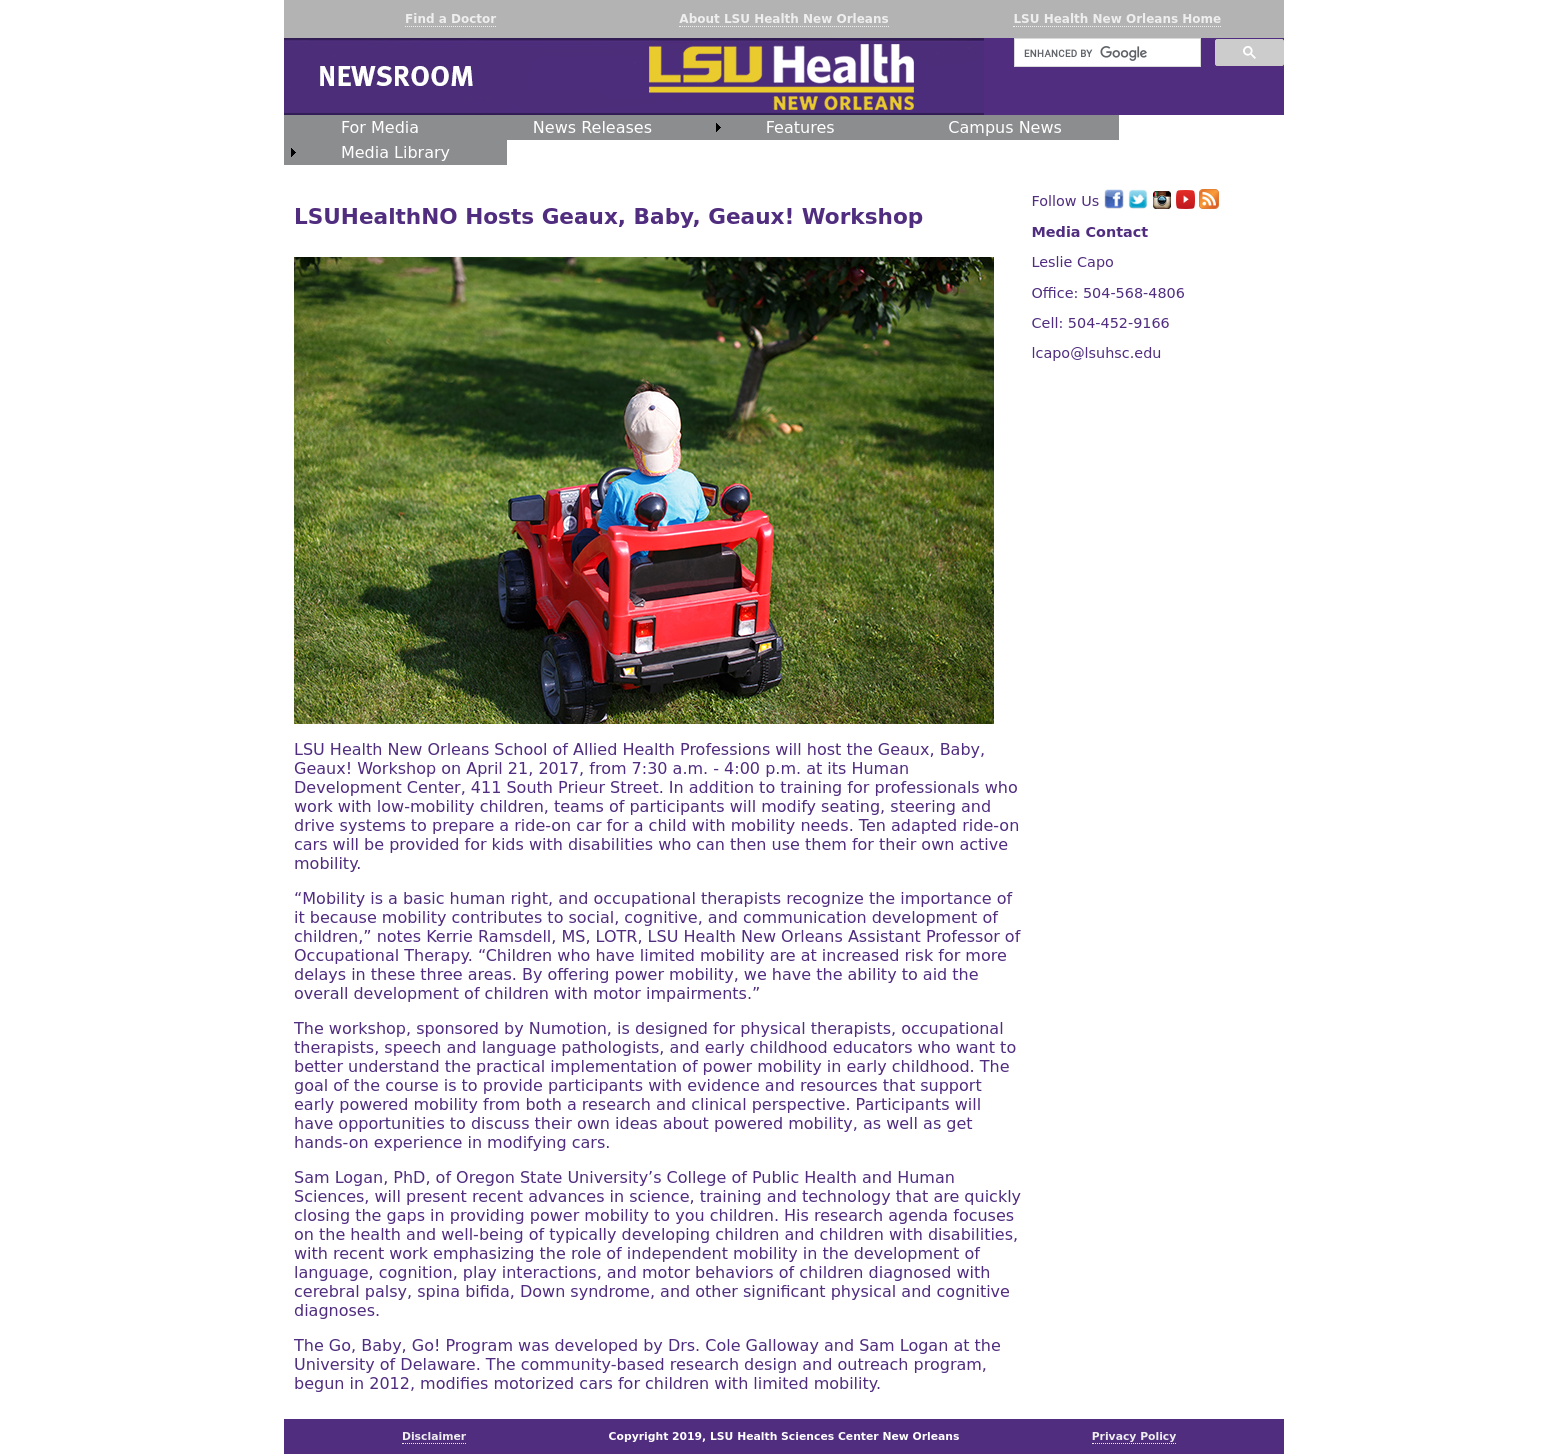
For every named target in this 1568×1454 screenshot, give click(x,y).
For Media (380, 127)
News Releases (592, 127)
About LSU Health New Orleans (783, 19)
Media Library (395, 152)
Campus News (1005, 127)
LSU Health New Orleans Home (1117, 19)
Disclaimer (434, 1436)
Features (800, 127)
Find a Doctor (450, 19)
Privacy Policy (1134, 1436)
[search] (1105, 53)
